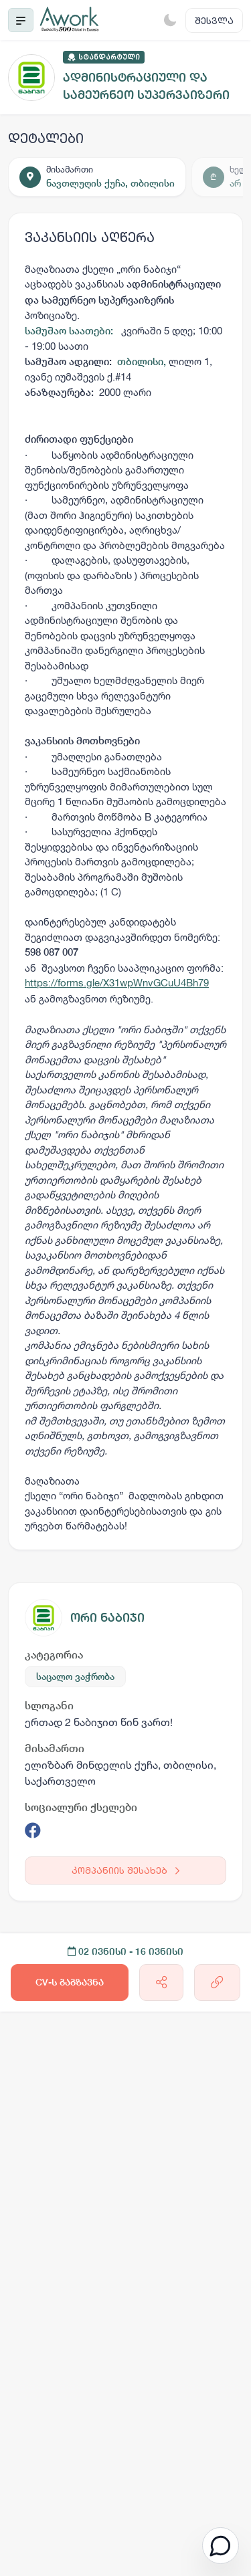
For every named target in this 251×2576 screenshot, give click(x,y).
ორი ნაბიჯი (107, 1617)
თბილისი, (143, 361)
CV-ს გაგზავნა (69, 1982)
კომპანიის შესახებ (125, 1870)
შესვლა (214, 20)
